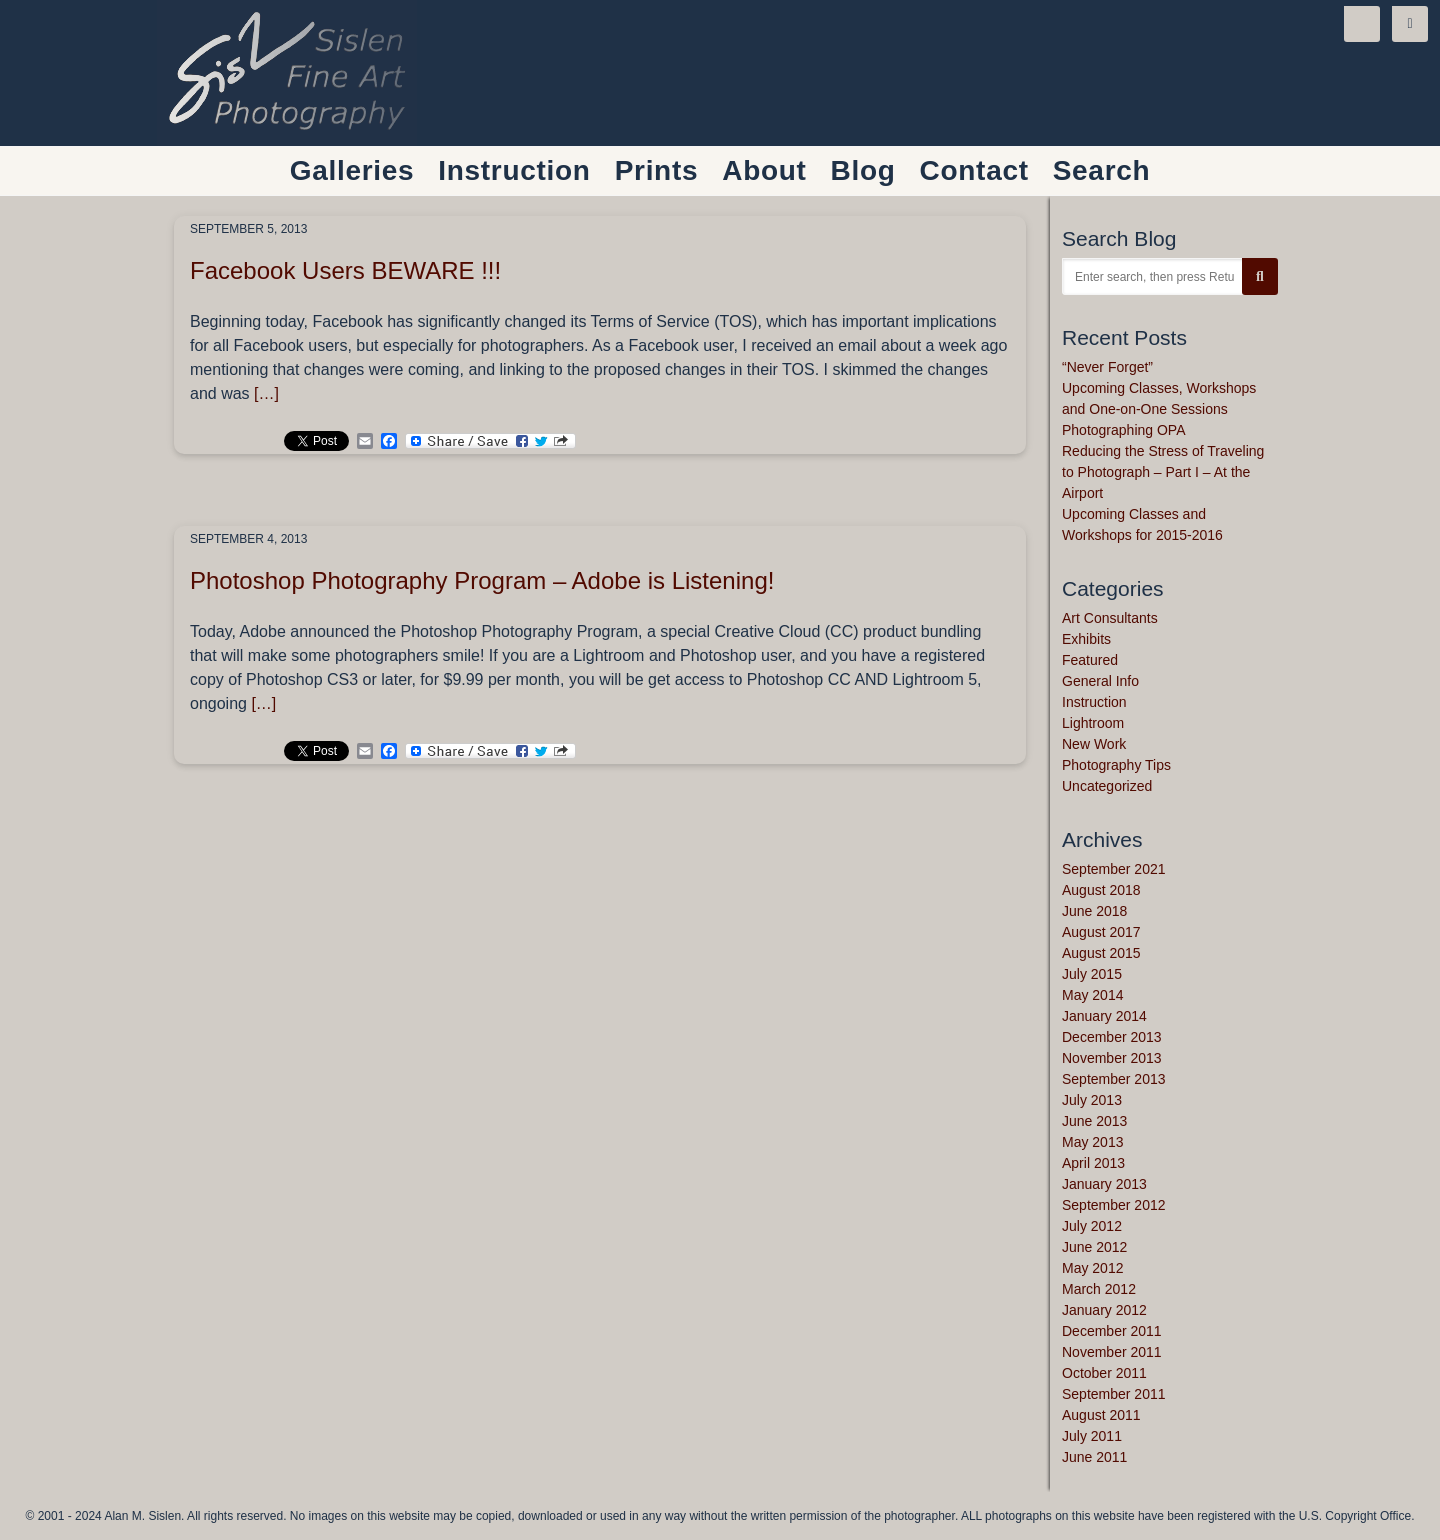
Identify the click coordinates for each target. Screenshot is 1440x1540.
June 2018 (1094, 911)
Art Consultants (1110, 618)
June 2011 (1094, 1457)
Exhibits (1086, 639)
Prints (657, 170)
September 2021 (1114, 869)
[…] (266, 393)
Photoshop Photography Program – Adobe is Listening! (482, 580)
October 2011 (1104, 1373)
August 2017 (1101, 932)
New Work (1094, 744)
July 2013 (1092, 1100)
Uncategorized (1107, 786)
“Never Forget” (1107, 367)
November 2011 (1112, 1352)
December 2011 (1112, 1331)
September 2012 (1114, 1205)
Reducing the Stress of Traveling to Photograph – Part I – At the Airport (1163, 472)
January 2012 (1104, 1310)
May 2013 (1092, 1142)
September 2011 (1114, 1394)
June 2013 (1094, 1121)
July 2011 (1092, 1436)
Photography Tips (1116, 765)
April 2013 (1093, 1163)
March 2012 (1099, 1289)
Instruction (1094, 702)
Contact (974, 170)
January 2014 (1104, 1016)
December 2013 (1112, 1037)
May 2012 (1092, 1268)
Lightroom (1093, 723)
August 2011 (1101, 1415)
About (764, 170)
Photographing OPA (1124, 430)
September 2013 (1114, 1079)
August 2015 (1101, 953)
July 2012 (1092, 1226)
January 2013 (1104, 1184)
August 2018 (1101, 890)
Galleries (352, 170)
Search (1102, 170)
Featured (1090, 660)
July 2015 (1092, 974)
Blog (863, 170)
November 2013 (1112, 1058)
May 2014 (1092, 995)
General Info (1100, 681)
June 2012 (1094, 1247)
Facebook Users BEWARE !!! (345, 270)
